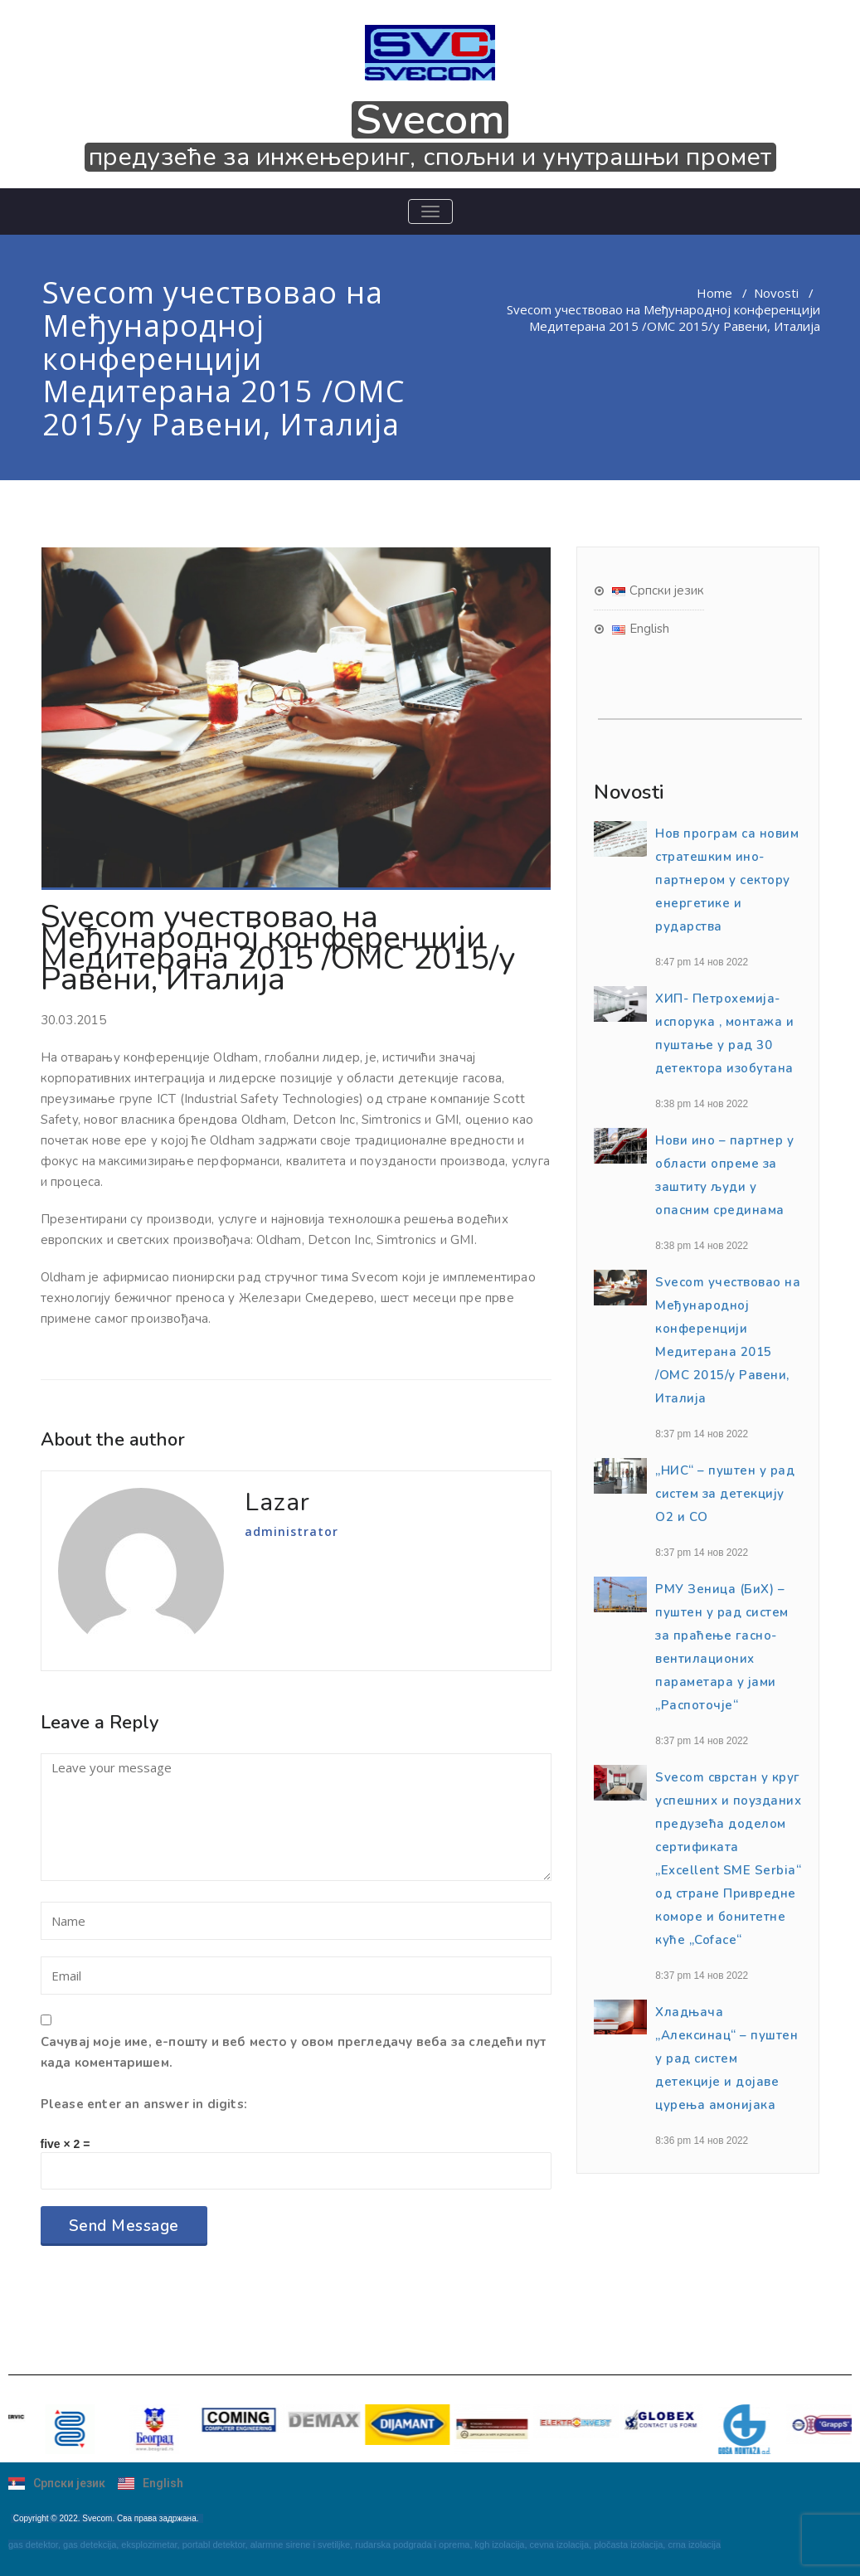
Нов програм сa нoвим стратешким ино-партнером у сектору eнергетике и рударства (727, 880)
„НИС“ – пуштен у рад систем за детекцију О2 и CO (724, 1493)
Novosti (776, 292)
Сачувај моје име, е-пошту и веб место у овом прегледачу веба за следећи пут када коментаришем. (294, 2052)
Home (714, 292)
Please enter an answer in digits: (144, 2104)
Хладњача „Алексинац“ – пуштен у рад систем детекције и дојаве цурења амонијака (726, 2058)
